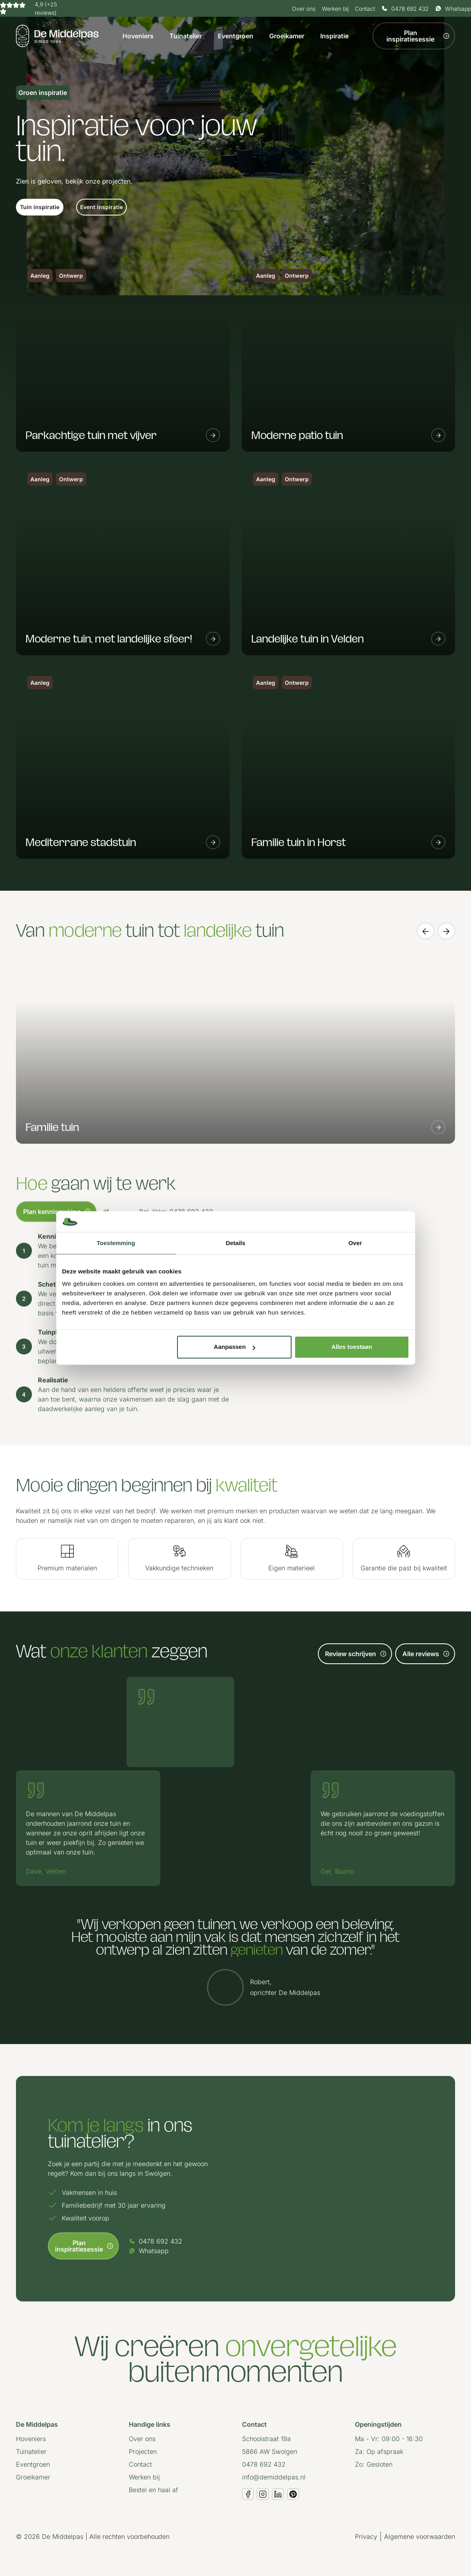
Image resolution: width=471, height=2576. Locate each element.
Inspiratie (334, 36)
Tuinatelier (185, 36)
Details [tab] (235, 1243)
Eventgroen (235, 36)
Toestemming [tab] (116, 1243)
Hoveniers (138, 36)
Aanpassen (234, 1347)
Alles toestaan (351, 1347)
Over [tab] (355, 1243)
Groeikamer (286, 36)
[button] (39, 207)
